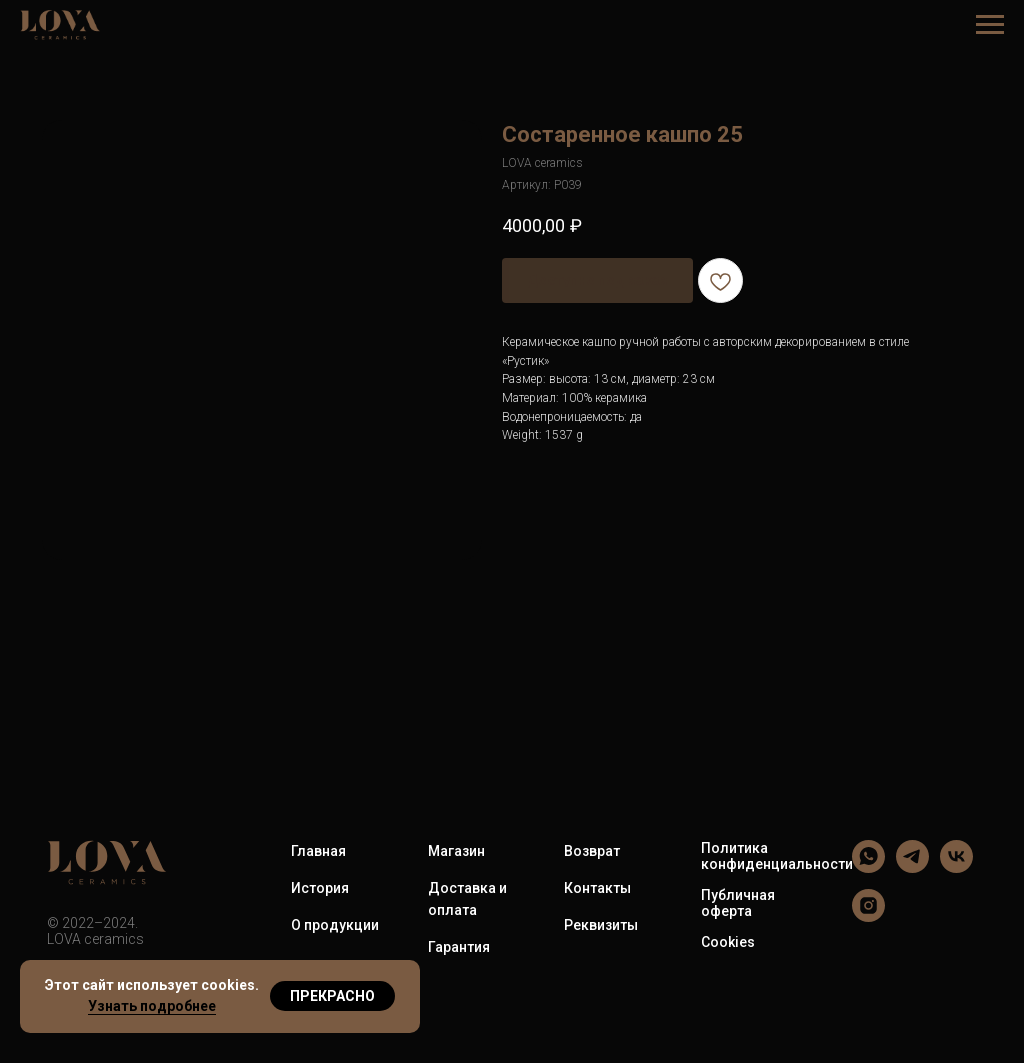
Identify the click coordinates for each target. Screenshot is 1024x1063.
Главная (318, 851)
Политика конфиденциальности (777, 856)
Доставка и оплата (467, 899)
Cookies (728, 942)
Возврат (592, 851)
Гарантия (459, 947)
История (320, 888)
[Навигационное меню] (990, 25)
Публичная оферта (738, 903)
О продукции (335, 925)
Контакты (597, 888)
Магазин (456, 851)
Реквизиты (601, 925)
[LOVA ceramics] (868, 867)
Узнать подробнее (152, 1006)
